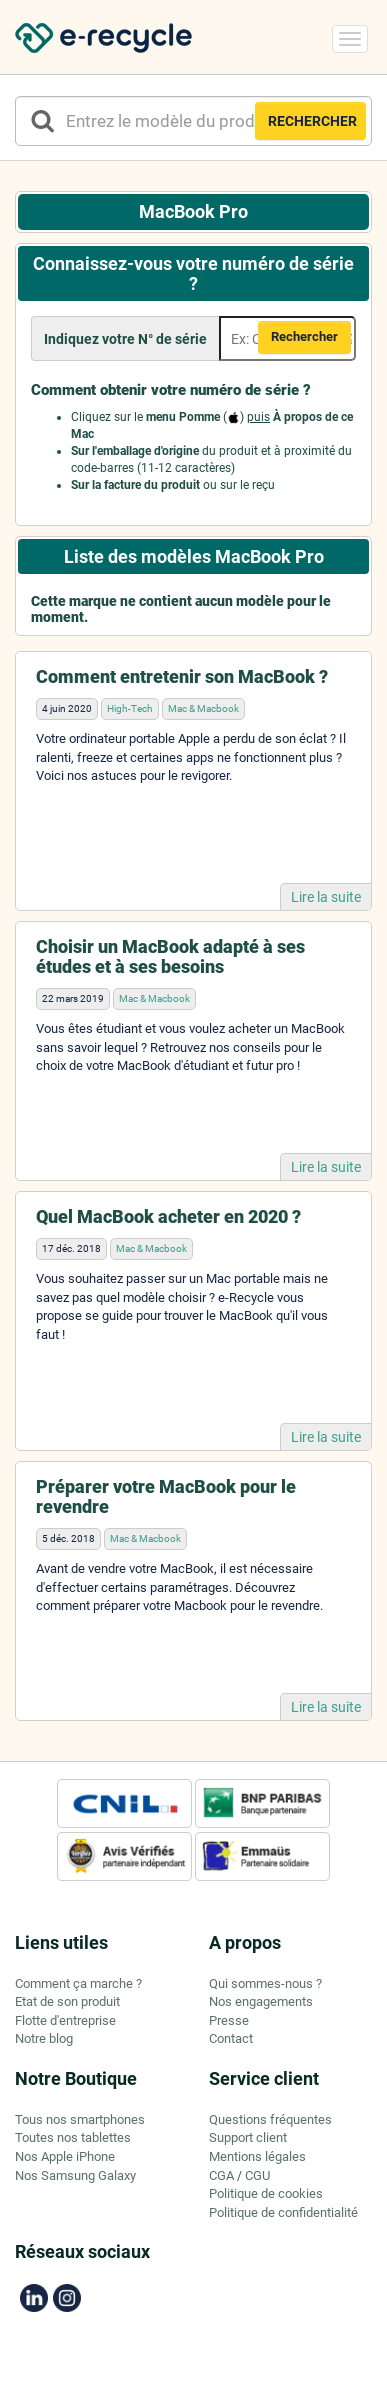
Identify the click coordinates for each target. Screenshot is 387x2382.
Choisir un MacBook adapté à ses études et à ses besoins (170, 956)
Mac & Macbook (203, 708)
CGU (257, 2175)
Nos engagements (261, 2001)
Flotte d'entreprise (65, 2020)
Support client (248, 2137)
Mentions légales (257, 2156)
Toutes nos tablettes (73, 2137)
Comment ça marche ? (78, 1983)
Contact (231, 2038)
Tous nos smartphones (80, 2119)
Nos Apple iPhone (65, 2156)
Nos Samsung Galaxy (75, 2175)
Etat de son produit (67, 2001)
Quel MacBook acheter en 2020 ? (168, 1216)
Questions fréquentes (270, 2119)
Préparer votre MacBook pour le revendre (166, 1496)
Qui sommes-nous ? (265, 1983)
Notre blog (44, 2038)
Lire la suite (326, 897)
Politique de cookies (266, 2193)
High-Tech (130, 708)
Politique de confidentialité (283, 2212)
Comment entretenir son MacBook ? (182, 676)
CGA (221, 2175)
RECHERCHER (312, 121)
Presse (229, 2020)
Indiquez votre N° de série (125, 339)
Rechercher (304, 336)
